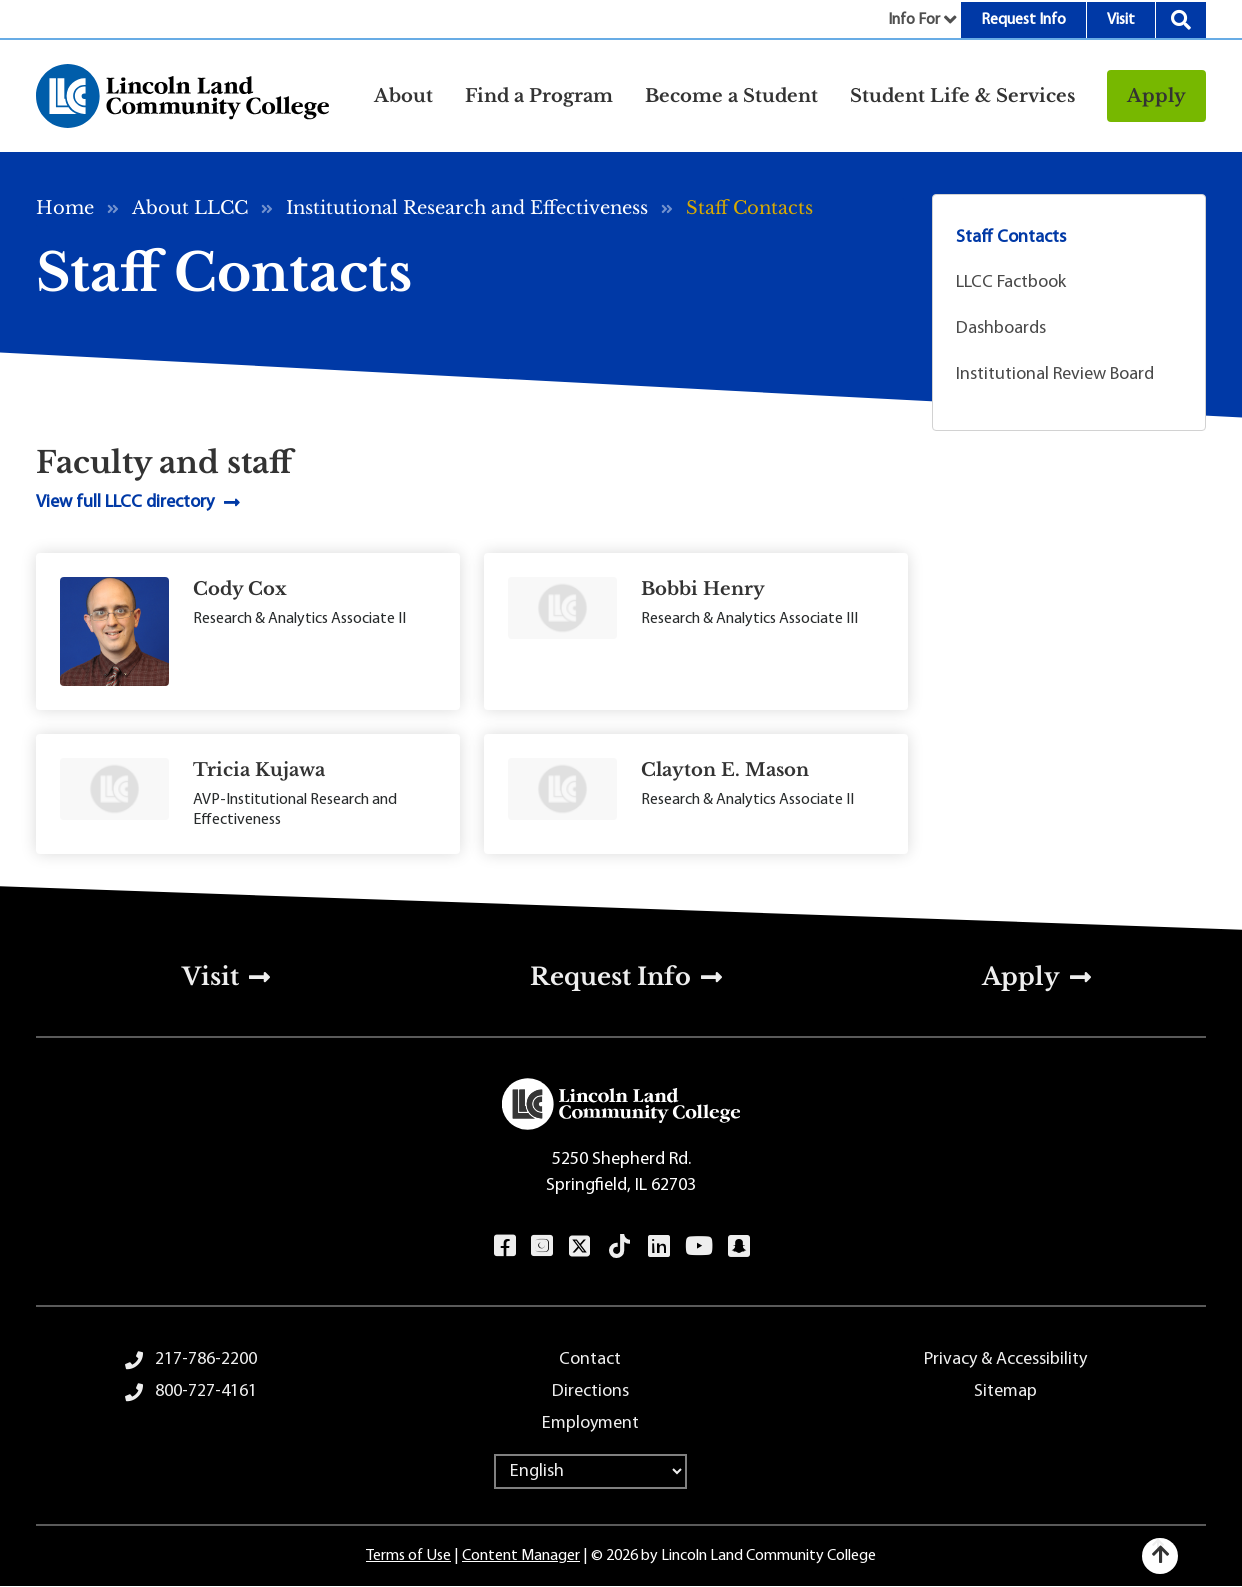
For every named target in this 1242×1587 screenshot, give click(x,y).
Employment (590, 1423)
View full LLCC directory (125, 502)
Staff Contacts (1011, 237)
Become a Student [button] (731, 96)
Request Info (1023, 20)
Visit (1121, 20)
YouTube (698, 1246)
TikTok (620, 1246)
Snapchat (738, 1246)
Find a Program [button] (539, 96)
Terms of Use (408, 1556)
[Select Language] (590, 1471)
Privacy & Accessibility (1005, 1359)
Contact (590, 1359)
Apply (1156, 96)
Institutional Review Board (1055, 374)
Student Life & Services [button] (962, 96)
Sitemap (1005, 1391)
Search (1181, 20)
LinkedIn (658, 1246)
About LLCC (190, 208)
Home (65, 208)
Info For (914, 20)
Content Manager (521, 1556)
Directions (590, 1391)
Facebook (504, 1246)
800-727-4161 (206, 1391)
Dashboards (1001, 328)
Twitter (580, 1246)
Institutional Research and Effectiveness (467, 208)
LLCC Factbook (1011, 282)
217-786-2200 (206, 1359)
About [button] (403, 96)
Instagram (541, 1246)
